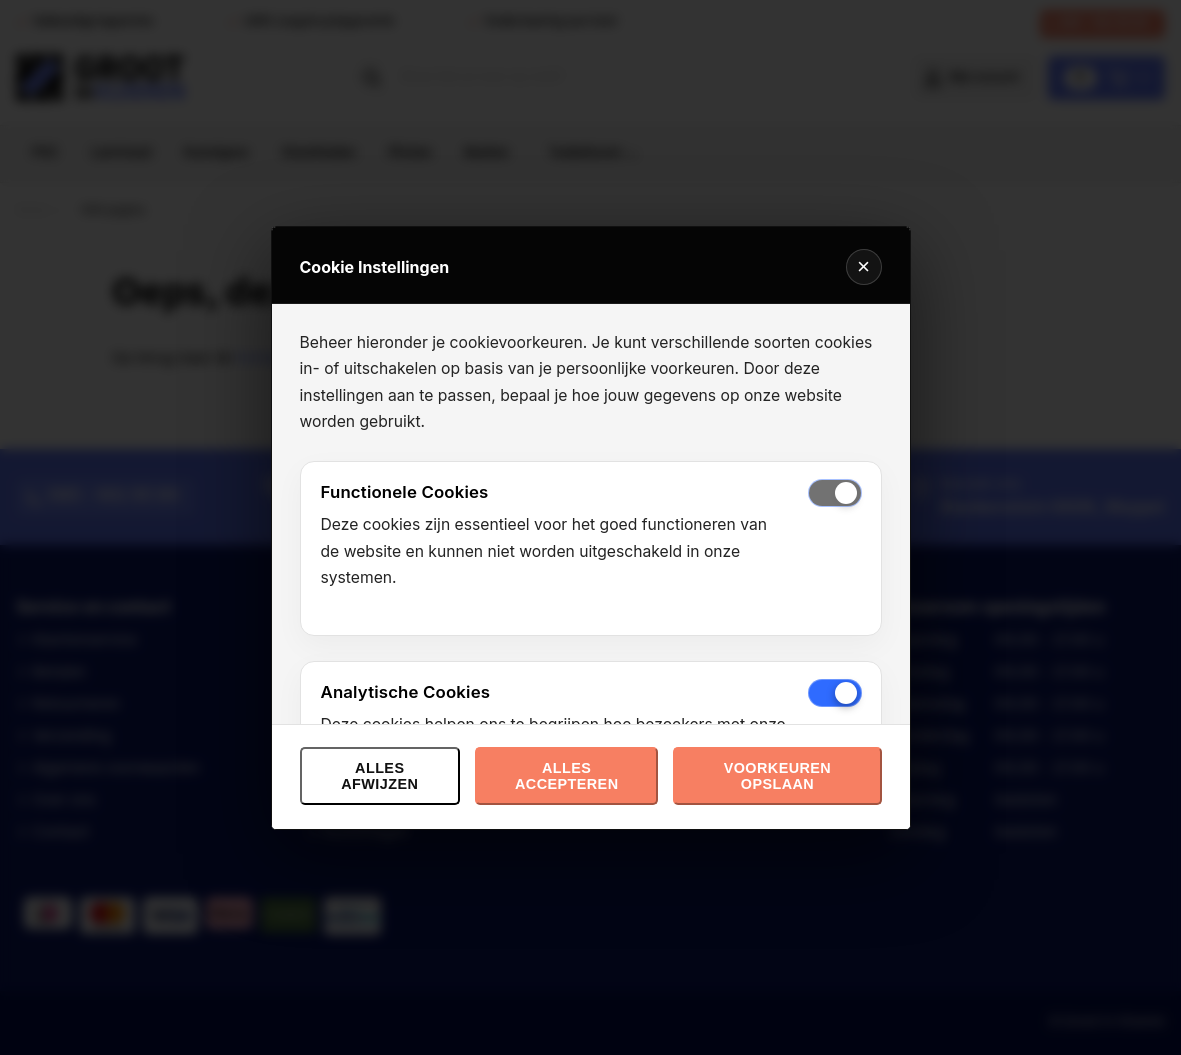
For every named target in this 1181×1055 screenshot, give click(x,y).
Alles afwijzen (379, 776)
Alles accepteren (566, 776)
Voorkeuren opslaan (777, 776)
